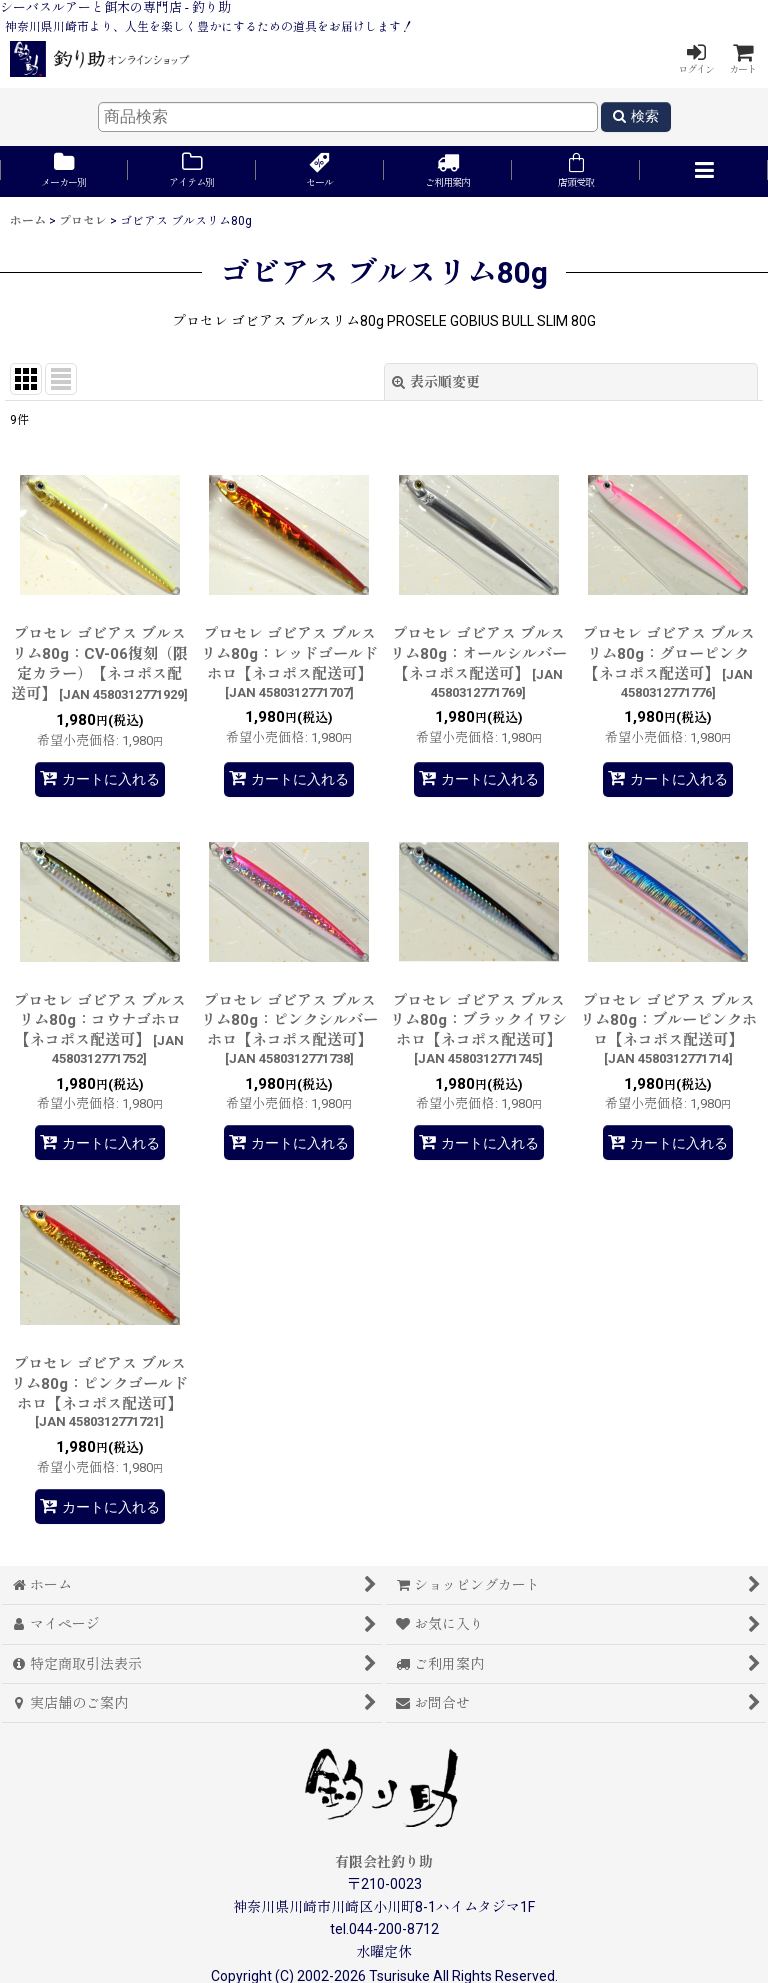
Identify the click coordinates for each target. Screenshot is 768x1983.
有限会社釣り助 (384, 1862)
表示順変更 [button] (436, 382)
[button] (704, 171)
